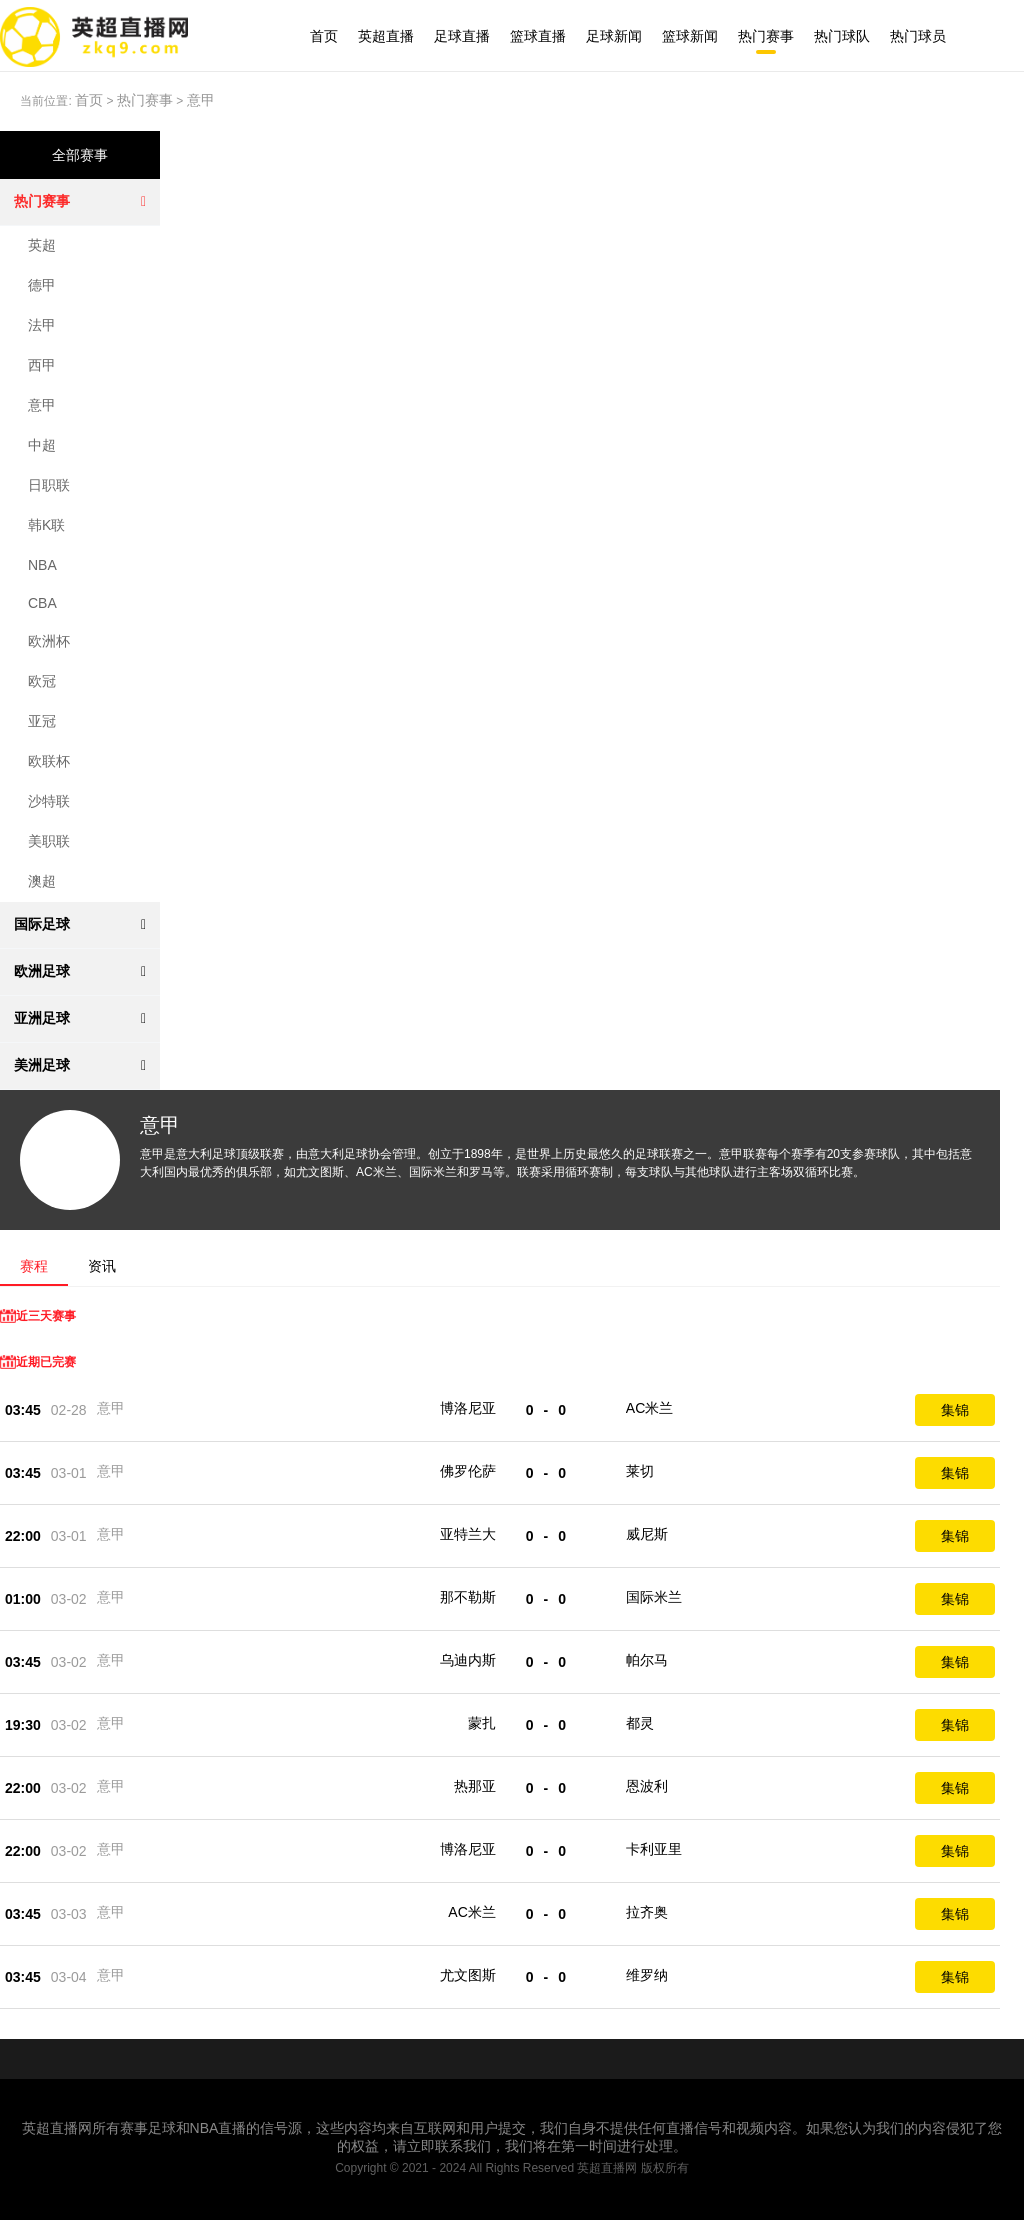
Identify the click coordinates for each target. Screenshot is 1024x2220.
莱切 (640, 1471)
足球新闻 (614, 36)
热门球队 (842, 36)
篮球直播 (538, 36)
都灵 (640, 1723)
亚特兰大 (468, 1534)
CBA (42, 603)
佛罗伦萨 (468, 1471)
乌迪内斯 (468, 1660)
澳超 (42, 881)
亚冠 (42, 721)
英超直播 (386, 36)
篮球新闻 (690, 36)
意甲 (201, 100)
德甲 (42, 285)
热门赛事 (766, 36)
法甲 (42, 325)
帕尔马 (647, 1660)
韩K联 (46, 525)
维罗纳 (647, 1975)
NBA (42, 565)
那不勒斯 (468, 1597)
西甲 (42, 365)
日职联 (49, 485)
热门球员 (918, 36)
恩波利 (647, 1786)
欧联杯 (49, 761)
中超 (42, 445)
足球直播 (462, 36)
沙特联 (49, 801)
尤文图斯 (468, 1975)
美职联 (49, 841)
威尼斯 (647, 1534)
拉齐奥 (647, 1912)
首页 (324, 36)
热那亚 (475, 1786)
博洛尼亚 (468, 1408)
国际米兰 (654, 1597)
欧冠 (42, 681)
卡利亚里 (654, 1849)
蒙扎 (482, 1723)
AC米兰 (649, 1408)
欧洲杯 (49, 641)
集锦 (955, 1410)
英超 (42, 245)
